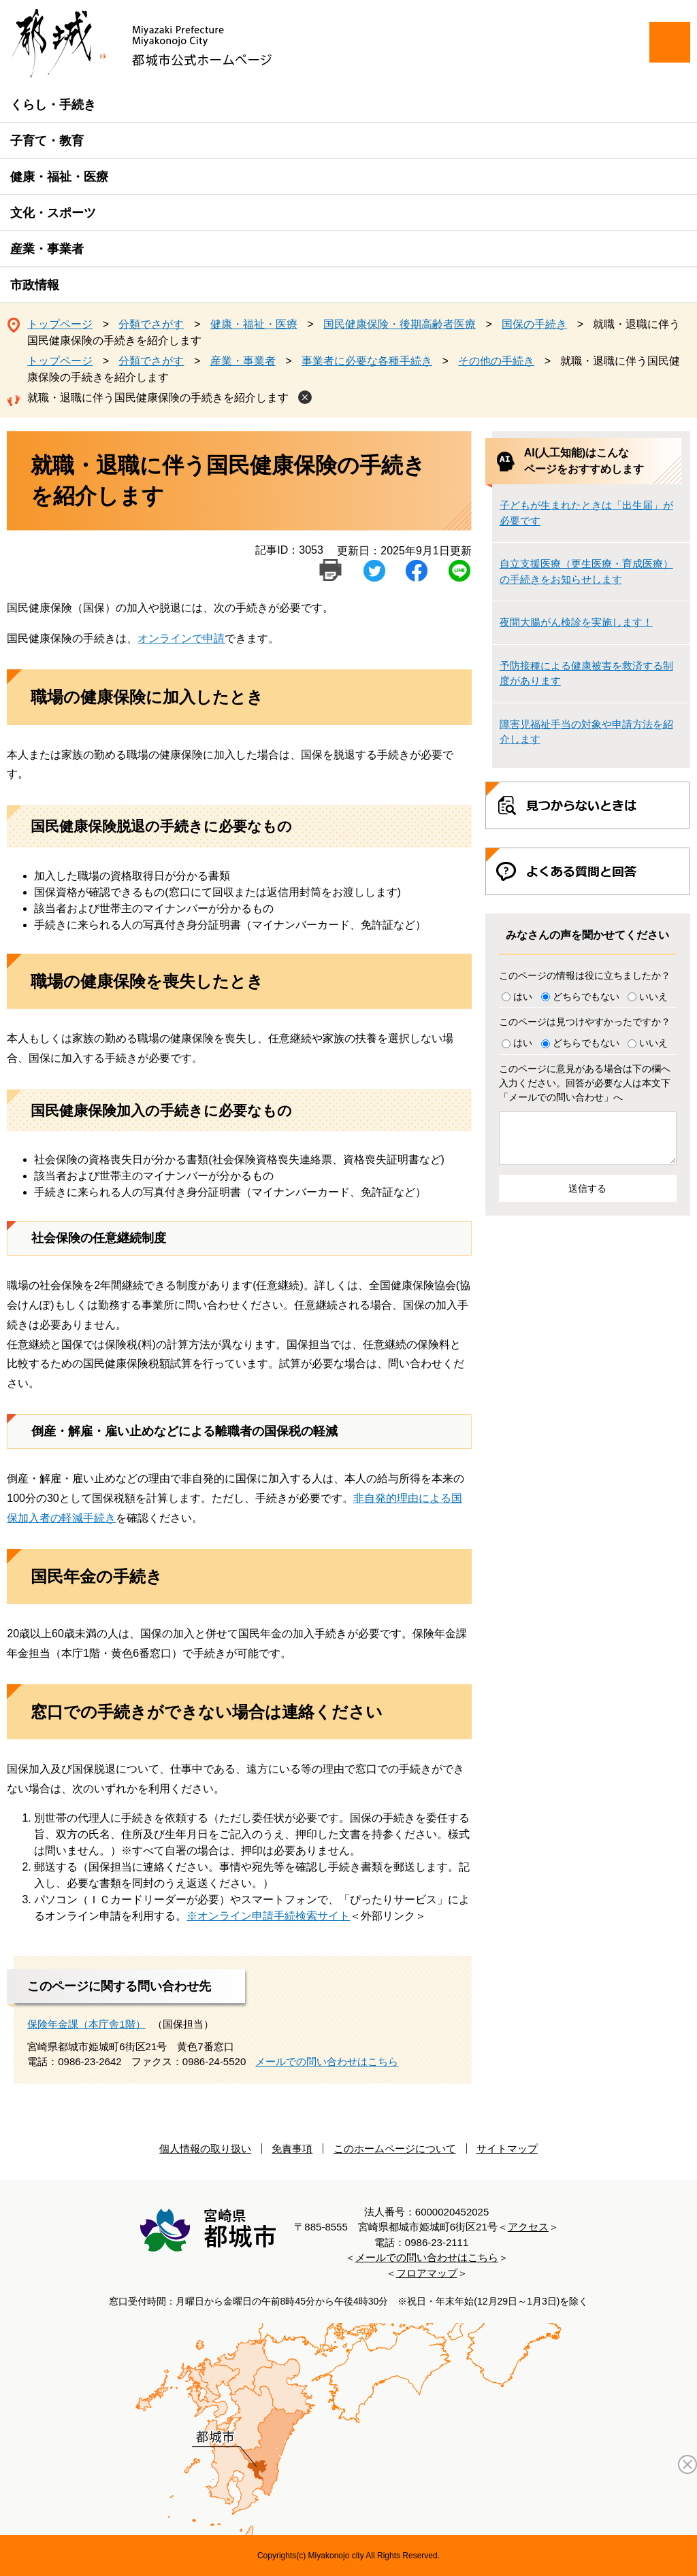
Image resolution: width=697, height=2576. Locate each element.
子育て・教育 (47, 141)
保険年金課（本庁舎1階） (86, 2024)
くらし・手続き (53, 105)
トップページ (60, 324)
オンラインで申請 (181, 638)
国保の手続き (534, 324)
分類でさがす (151, 324)
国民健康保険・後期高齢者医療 (399, 324)
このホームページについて (395, 2148)
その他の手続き (496, 361)
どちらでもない (586, 996)
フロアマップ (426, 2273)
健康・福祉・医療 (59, 177)
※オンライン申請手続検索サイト (268, 1916)
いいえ (653, 996)
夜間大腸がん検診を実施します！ (576, 622)
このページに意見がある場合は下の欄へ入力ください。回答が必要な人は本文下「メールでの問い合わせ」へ (584, 1083)
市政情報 (34, 285)
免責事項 (292, 2148)
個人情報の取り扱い (205, 2148)
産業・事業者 (47, 249)
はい (522, 996)
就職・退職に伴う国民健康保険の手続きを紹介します (158, 397)
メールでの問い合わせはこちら (326, 2061)
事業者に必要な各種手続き (367, 361)
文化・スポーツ (53, 213)
